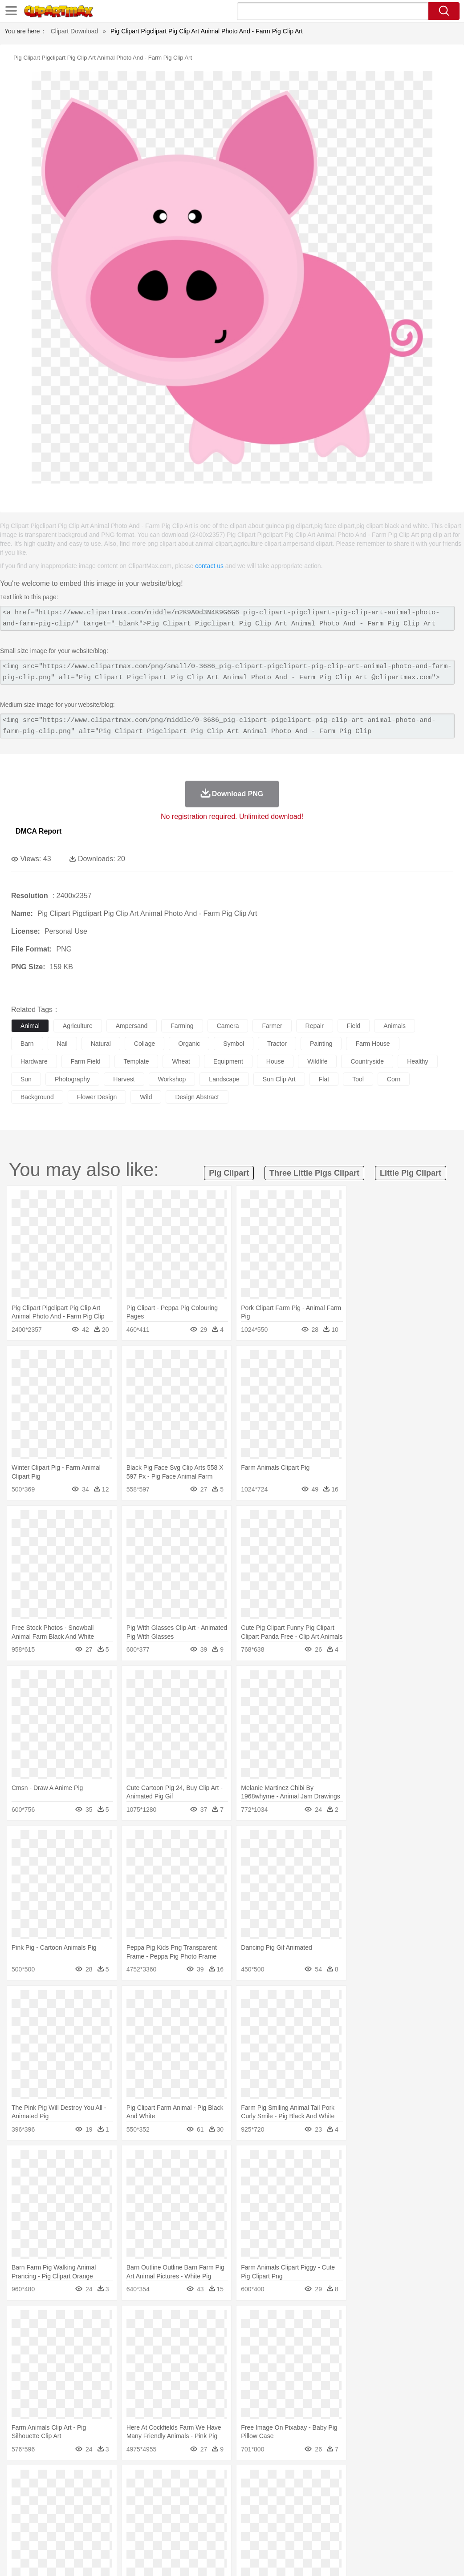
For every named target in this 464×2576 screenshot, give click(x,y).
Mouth (351, 2507)
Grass (238, 2481)
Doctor (184, 2507)
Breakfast (44, 2534)
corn (393, 1079)
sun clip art (279, 1079)
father (330, 2507)
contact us (209, 565)
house (275, 1061)
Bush (377, 2481)
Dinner (305, 2534)
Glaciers (214, 2481)
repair (314, 1025)
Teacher (72, 2521)
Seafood (228, 2534)
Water (358, 2481)
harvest (123, 1079)
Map (253, 2521)
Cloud (396, 2481)
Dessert (89, 2534)
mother (123, 2507)
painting (321, 1043)
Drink (111, 2534)
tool (358, 1079)
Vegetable (255, 2534)
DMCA (404, 2557)
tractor (277, 1043)
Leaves (90, 2481)
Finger (390, 2507)
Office (372, 2521)
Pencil (171, 2521)
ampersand (132, 1025)
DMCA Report (38, 831)
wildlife (317, 1061)
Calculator (425, 2521)
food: (17, 2533)
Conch (135, 2481)
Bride (81, 2507)
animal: (20, 2493)
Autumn (66, 2481)
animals (394, 1025)
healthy (417, 1061)
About (289, 2557)
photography (72, 1079)
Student (47, 2521)
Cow (156, 2494)
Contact (377, 2557)
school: (20, 2520)
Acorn (44, 2481)
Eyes (219, 2507)
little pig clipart (410, 1173)
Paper (352, 2521)
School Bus (228, 2521)
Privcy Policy (344, 2557)
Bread (367, 2534)
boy (312, 2507)
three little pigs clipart (314, 1173)
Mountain (334, 2481)
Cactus (113, 2481)
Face (371, 2507)
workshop (172, 1079)
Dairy (67, 2534)
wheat (181, 1061)
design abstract (197, 1097)
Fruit (158, 2534)
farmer (272, 1025)
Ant (42, 2494)
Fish (254, 2494)
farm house (372, 1043)
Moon (286, 2481)
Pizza (326, 2534)
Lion (341, 2494)
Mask (43, 2507)
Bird (74, 2494)
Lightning (262, 2481)
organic (189, 1043)
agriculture (78, 1025)
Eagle (209, 2494)
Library (305, 2521)
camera (228, 1025)
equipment (228, 1061)
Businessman (154, 2507)
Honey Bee (296, 2494)
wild (146, 1097)
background (37, 1097)
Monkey (361, 2494)
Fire (173, 2481)
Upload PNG (437, 2557)
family (101, 2507)
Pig (403, 2494)
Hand (410, 2507)
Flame (191, 2481)
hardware (34, 1061)
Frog (271, 2494)
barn (27, 1043)
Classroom (118, 2521)
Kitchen (283, 2534)
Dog (173, 2494)
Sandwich (200, 2534)
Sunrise (308, 2481)
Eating (346, 2534)
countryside (367, 1061)
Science (329, 2521)
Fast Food (135, 2534)
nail (62, 1043)
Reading (148, 2521)
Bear (57, 2494)
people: (20, 2507)
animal (30, 1025)
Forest (435, 2481)
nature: (20, 2480)
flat (324, 1079)
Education (196, 2521)
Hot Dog (416, 2534)
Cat (115, 2494)
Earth (156, 2481)
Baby (63, 2507)
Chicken (135, 2494)
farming (182, 1025)
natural (101, 1043)
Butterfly (95, 2494)
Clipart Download (74, 31)
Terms (312, 2557)
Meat (176, 2534)
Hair (281, 2507)
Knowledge (278, 2521)
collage (144, 1043)
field (353, 1025)
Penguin (423, 2494)
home (263, 2507)
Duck (190, 2494)
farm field (86, 1061)
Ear (203, 2507)
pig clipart (229, 1173)
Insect (323, 2494)
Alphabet (395, 2521)
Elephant (232, 2494)
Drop (415, 2481)
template (136, 1061)
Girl (297, 2507)
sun (26, 1079)
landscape (224, 1079)
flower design (97, 1097)
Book (94, 2521)
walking (240, 2507)
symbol (233, 1043)
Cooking (390, 2534)
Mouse (385, 2494)
